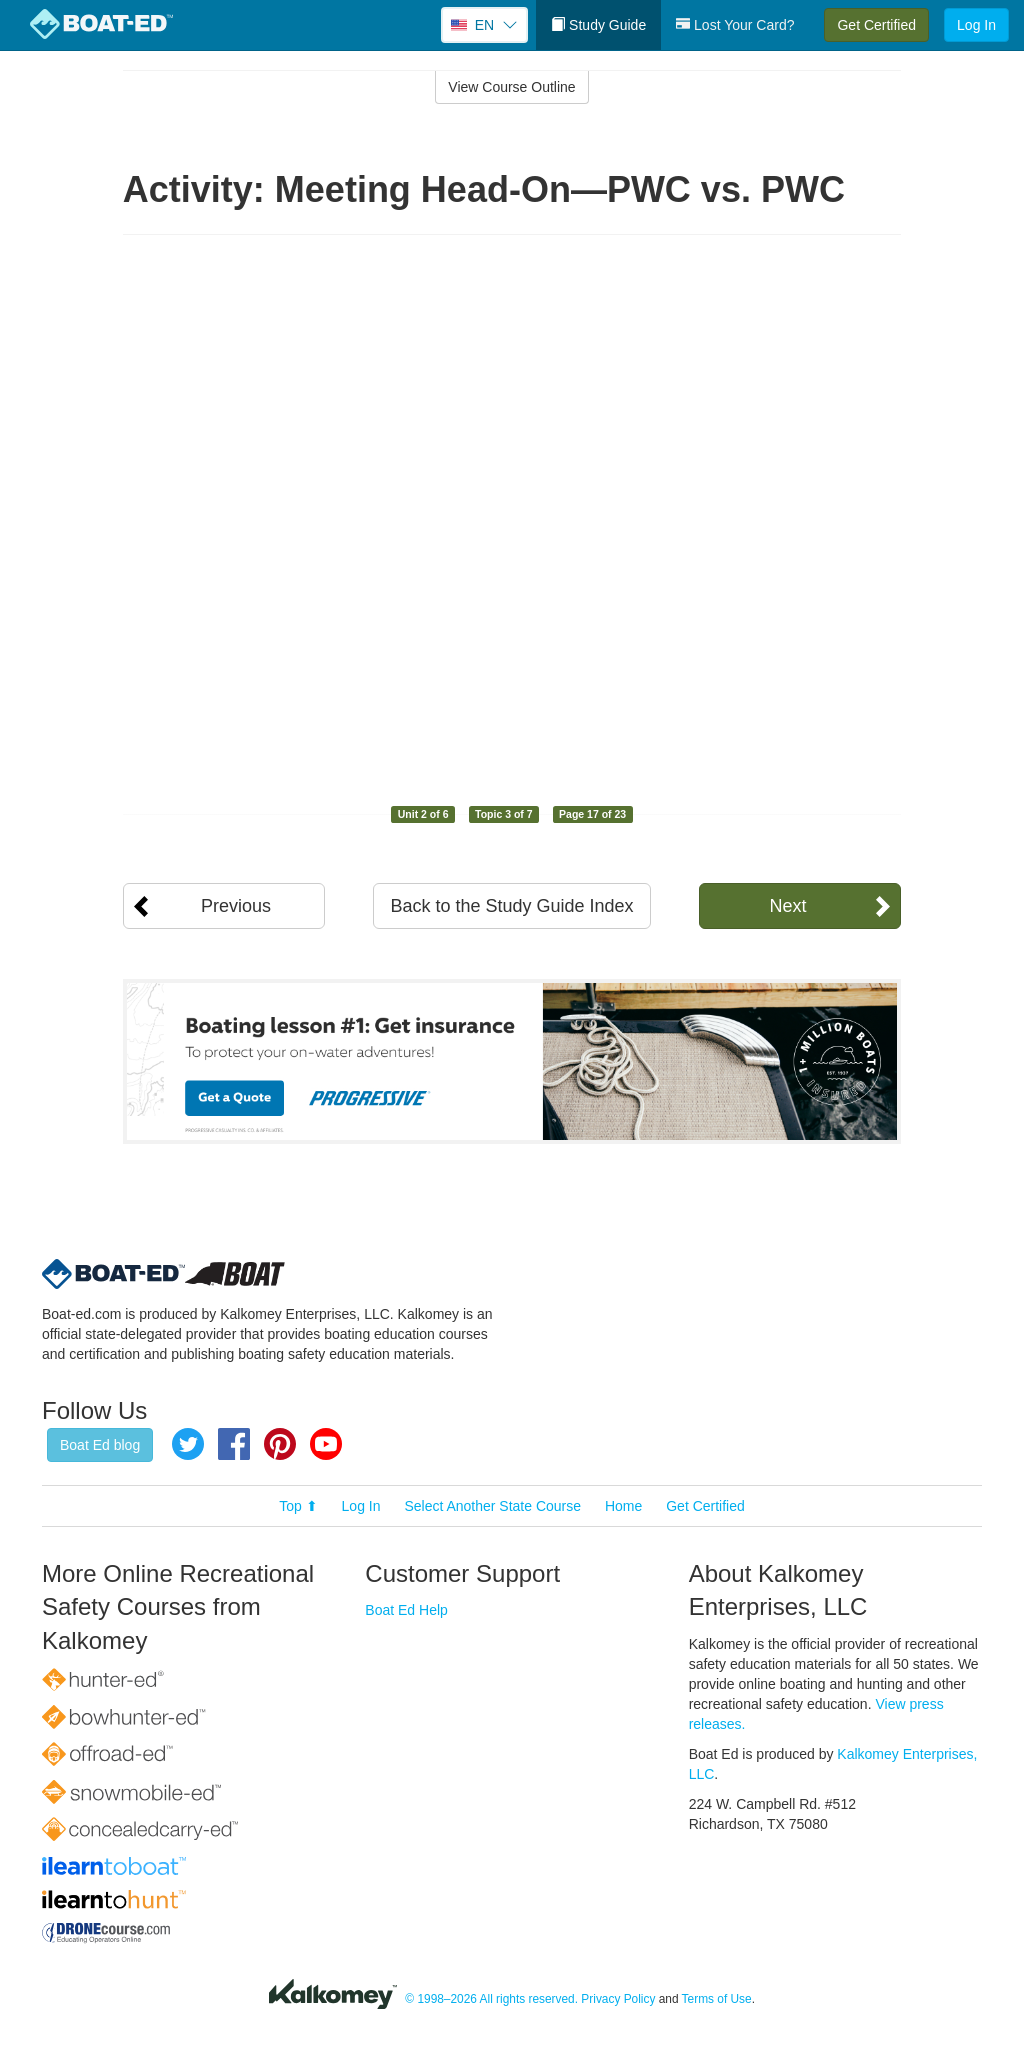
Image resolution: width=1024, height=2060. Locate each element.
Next (787, 906)
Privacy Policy (618, 2000)
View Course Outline (511, 87)
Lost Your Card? (735, 25)
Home (623, 1506)
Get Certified (876, 25)
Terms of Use (717, 2000)
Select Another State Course (492, 1506)
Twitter (188, 1444)
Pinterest (280, 1444)
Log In (976, 25)
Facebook (234, 1444)
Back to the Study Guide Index (511, 906)
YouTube (326, 1444)
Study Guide (598, 25)
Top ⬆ (298, 1506)
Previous (236, 906)
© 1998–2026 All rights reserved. (491, 2000)
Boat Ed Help (406, 1610)
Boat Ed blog (100, 1445)
